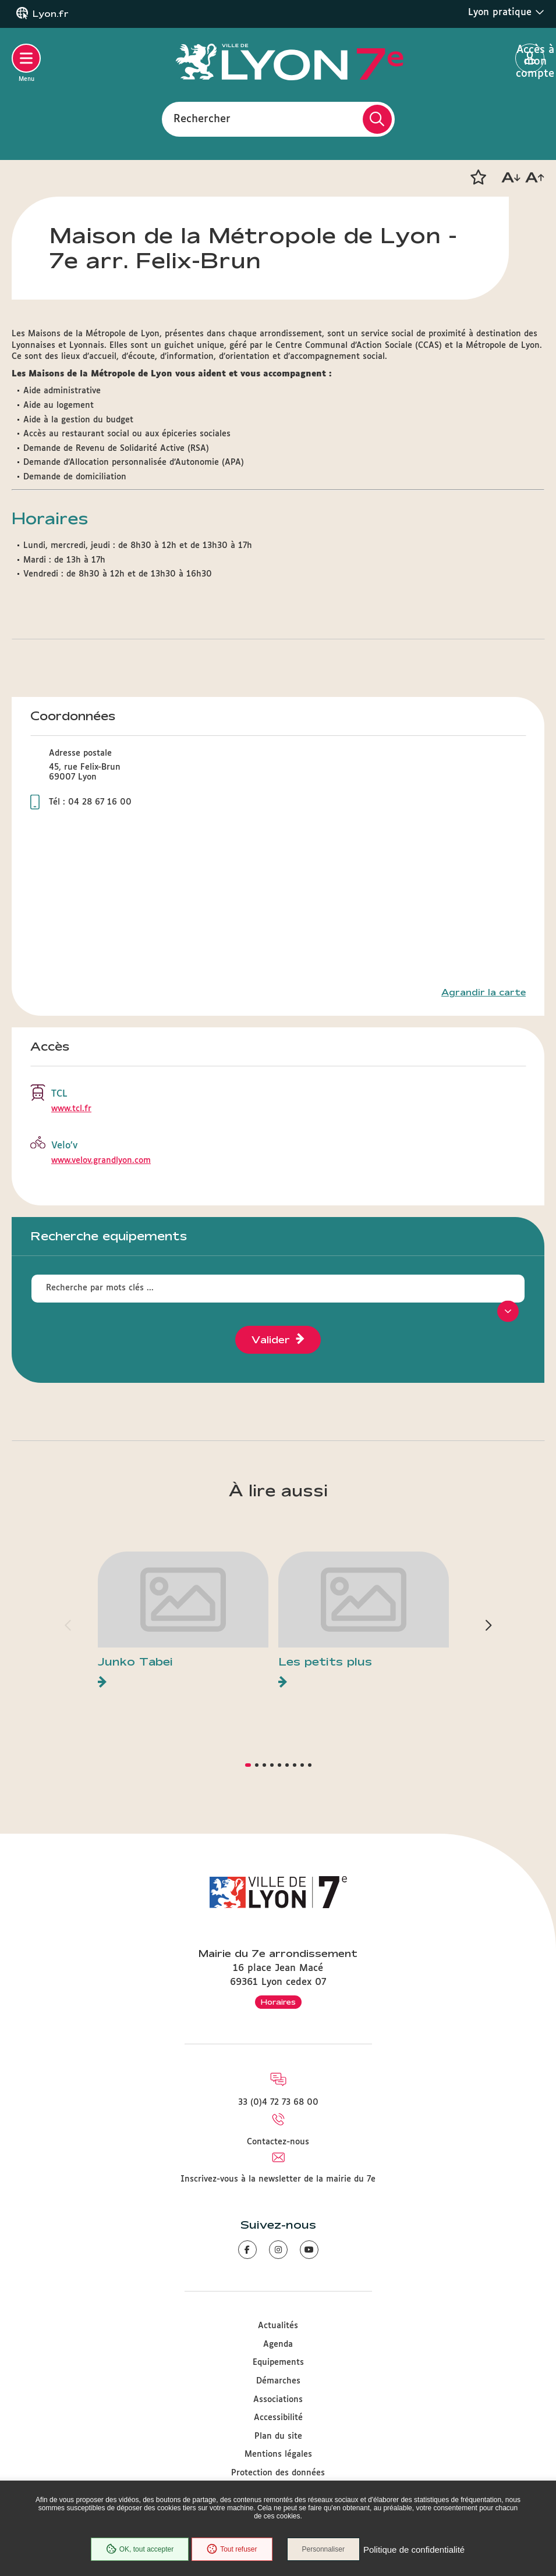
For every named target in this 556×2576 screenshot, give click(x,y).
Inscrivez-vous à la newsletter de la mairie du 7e (278, 2179)
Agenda (278, 2344)
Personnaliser (323, 2549)
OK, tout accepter (139, 2549)
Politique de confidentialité (414, 2549)
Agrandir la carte (483, 992)
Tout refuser (232, 2549)
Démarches (278, 2381)
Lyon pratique (506, 12)
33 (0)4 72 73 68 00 (278, 2102)
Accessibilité (278, 2418)
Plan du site (278, 2436)
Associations (278, 2400)
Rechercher (202, 118)
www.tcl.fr (71, 1109)
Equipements (278, 2362)
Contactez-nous (278, 2142)
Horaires (278, 2002)
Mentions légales (278, 2454)
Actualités (278, 2326)
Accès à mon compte (530, 59)
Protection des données (278, 2473)
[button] (478, 177)
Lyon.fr (51, 14)
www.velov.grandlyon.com (101, 1161)
